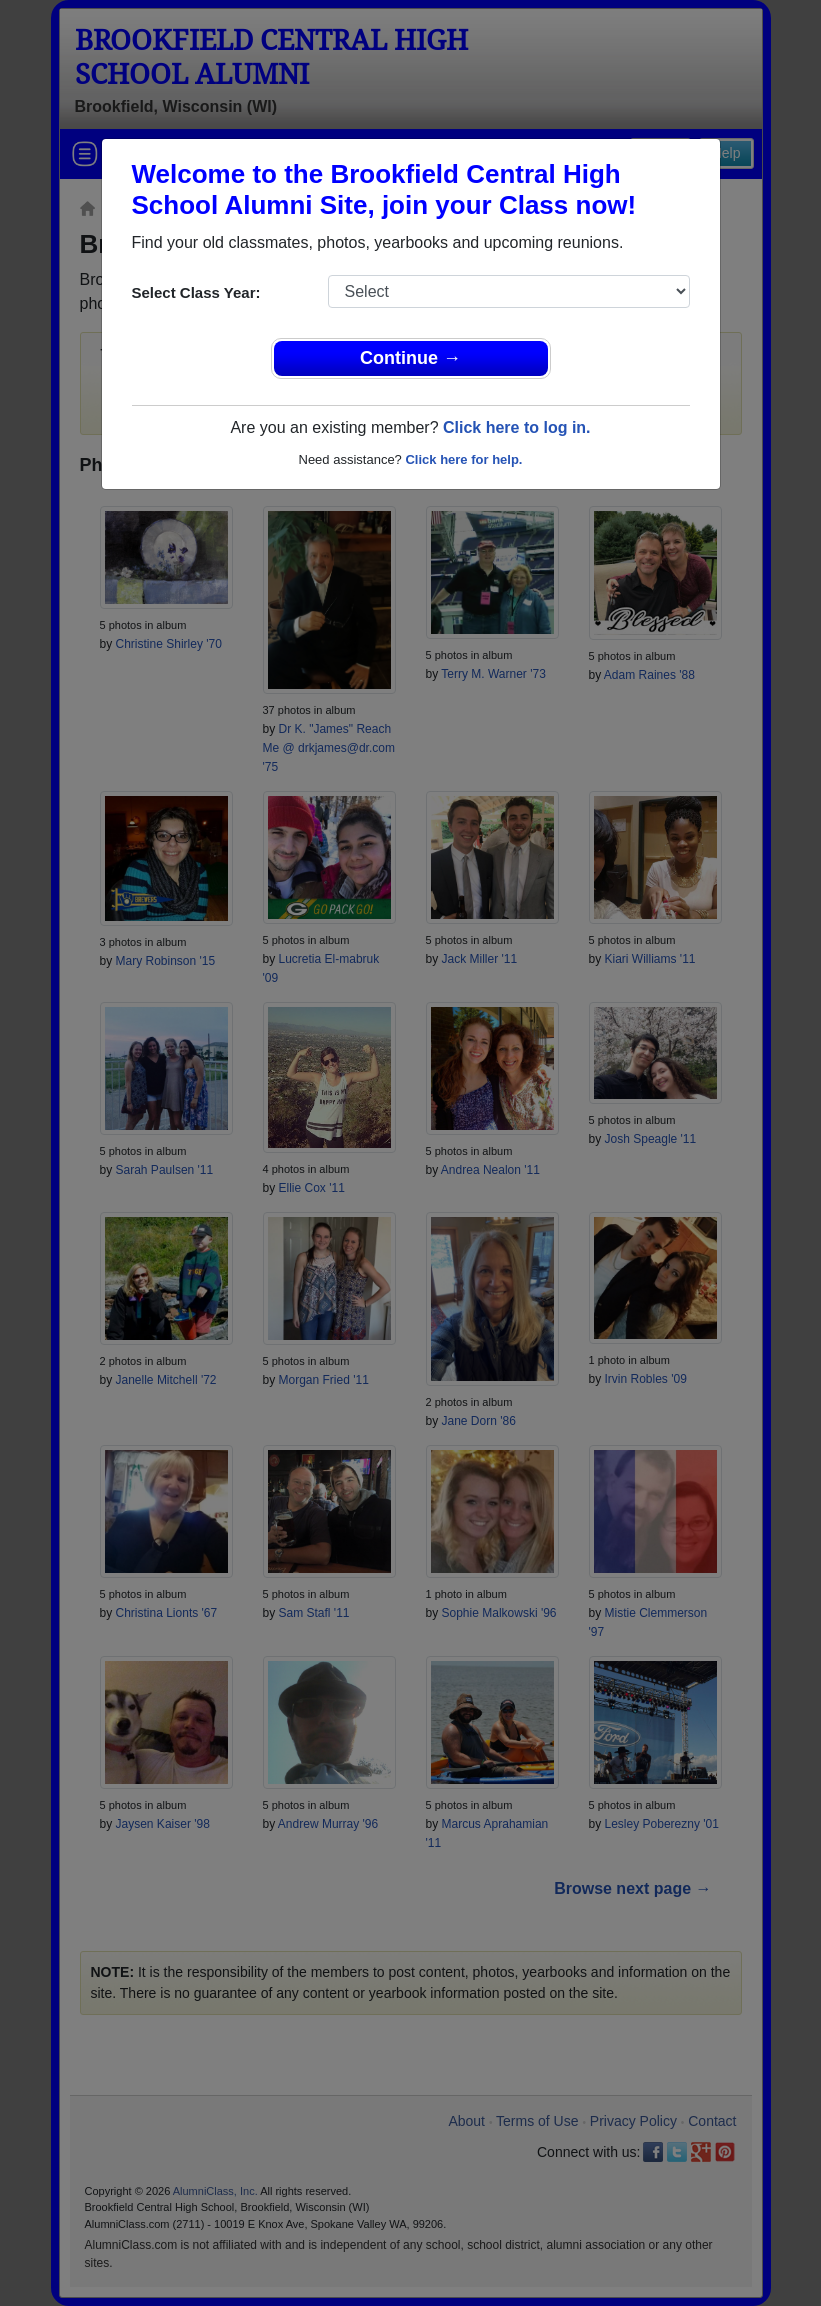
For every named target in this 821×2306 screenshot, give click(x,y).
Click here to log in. (517, 427)
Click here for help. (463, 459)
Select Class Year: (196, 292)
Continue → (410, 358)
